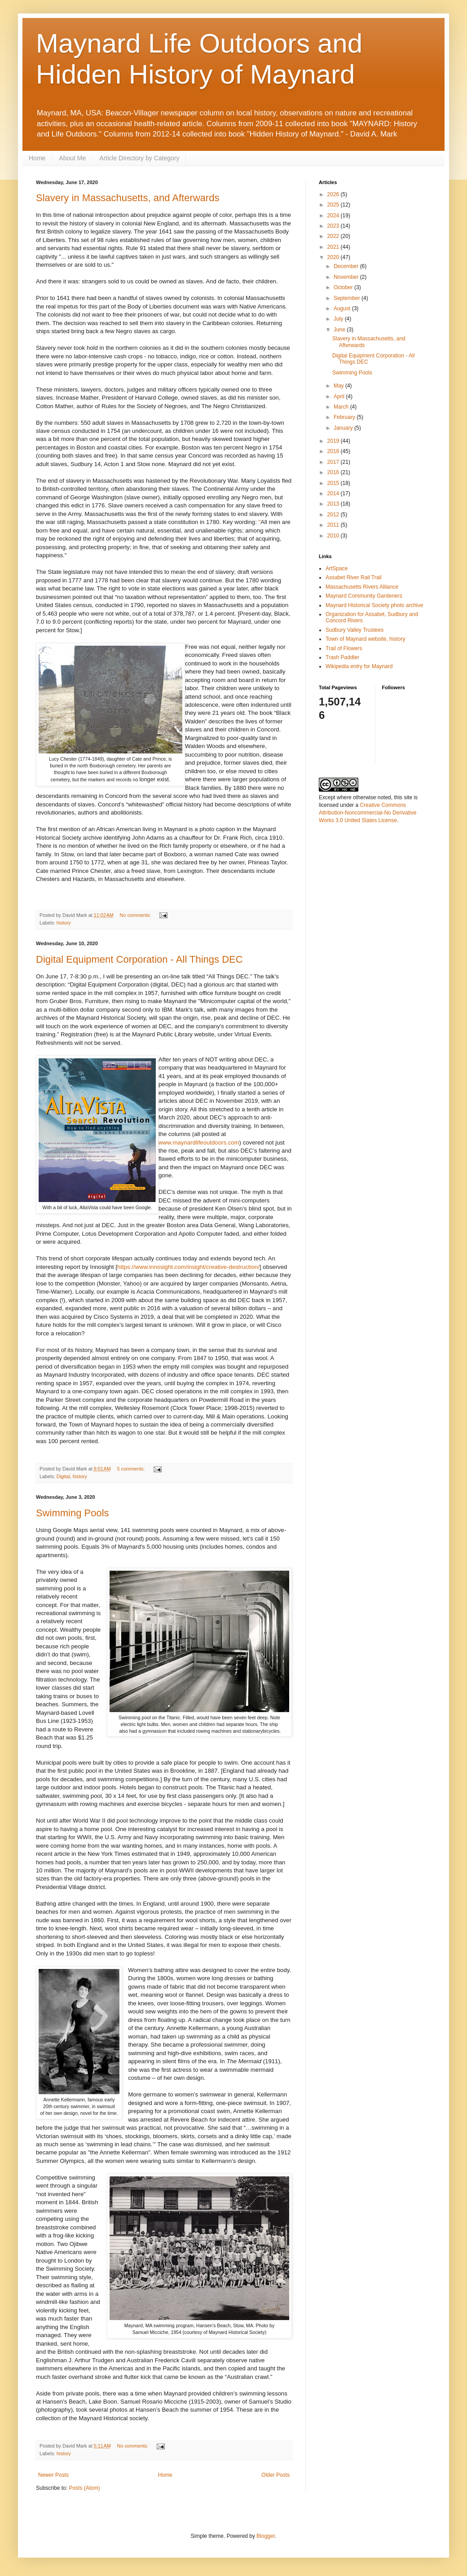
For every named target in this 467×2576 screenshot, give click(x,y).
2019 (334, 441)
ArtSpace (337, 568)
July (339, 319)
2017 (334, 462)
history (64, 922)
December (347, 266)
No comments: (136, 915)
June (340, 329)
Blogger (265, 2536)
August (343, 308)
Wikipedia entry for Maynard (359, 666)
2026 (334, 194)
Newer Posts (53, 2475)
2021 (334, 247)
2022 (334, 236)
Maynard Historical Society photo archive (374, 605)
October (344, 287)
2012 (334, 514)
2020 (334, 257)
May (339, 386)
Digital (63, 1476)
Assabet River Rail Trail (354, 577)
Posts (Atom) (84, 2488)
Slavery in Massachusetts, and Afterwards (127, 197)
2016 (334, 472)
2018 (334, 451)
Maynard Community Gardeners (364, 596)
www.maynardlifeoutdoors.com (199, 1142)
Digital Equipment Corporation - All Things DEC (139, 959)
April (340, 396)
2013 (334, 504)
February (345, 417)
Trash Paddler (342, 657)
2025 (334, 205)
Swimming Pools (72, 1513)
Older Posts (275, 2475)
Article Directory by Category (139, 158)
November (347, 277)
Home (37, 158)
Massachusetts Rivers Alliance (362, 587)
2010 (334, 536)
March (342, 407)
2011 (334, 525)
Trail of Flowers (344, 648)
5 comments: (131, 1468)
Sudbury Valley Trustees (354, 630)
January (344, 428)
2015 (334, 483)
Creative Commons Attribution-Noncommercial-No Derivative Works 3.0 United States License (367, 812)
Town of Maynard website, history (365, 639)
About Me (72, 158)
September (347, 298)
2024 (334, 215)
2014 (334, 493)
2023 (334, 226)
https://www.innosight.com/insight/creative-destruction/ (188, 1267)
